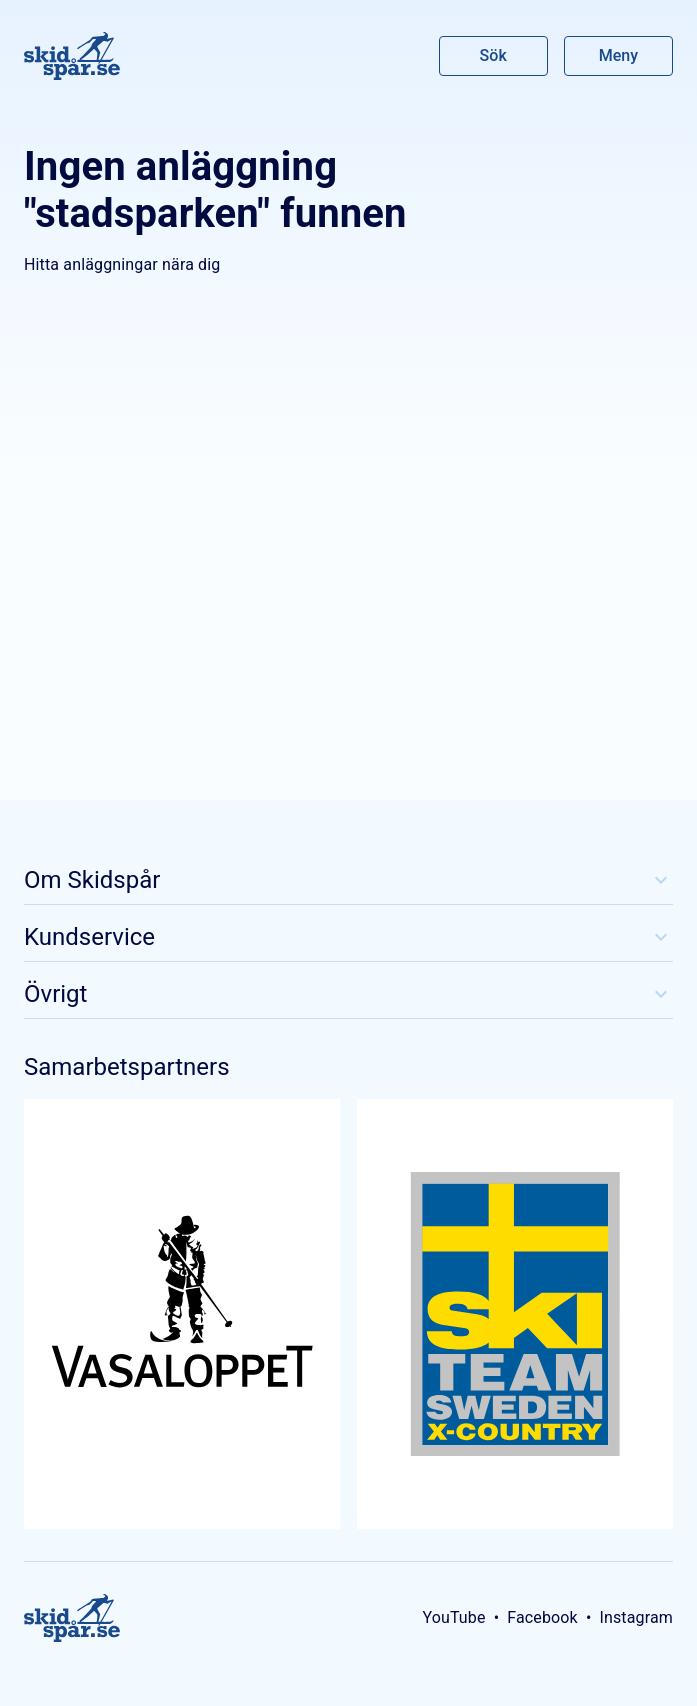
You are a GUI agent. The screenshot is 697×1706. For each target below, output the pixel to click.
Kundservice (348, 937)
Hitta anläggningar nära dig (122, 264)
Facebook (542, 1617)
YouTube (453, 1617)
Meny (618, 55)
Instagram (636, 1617)
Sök (494, 55)
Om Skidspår (348, 880)
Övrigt (348, 994)
